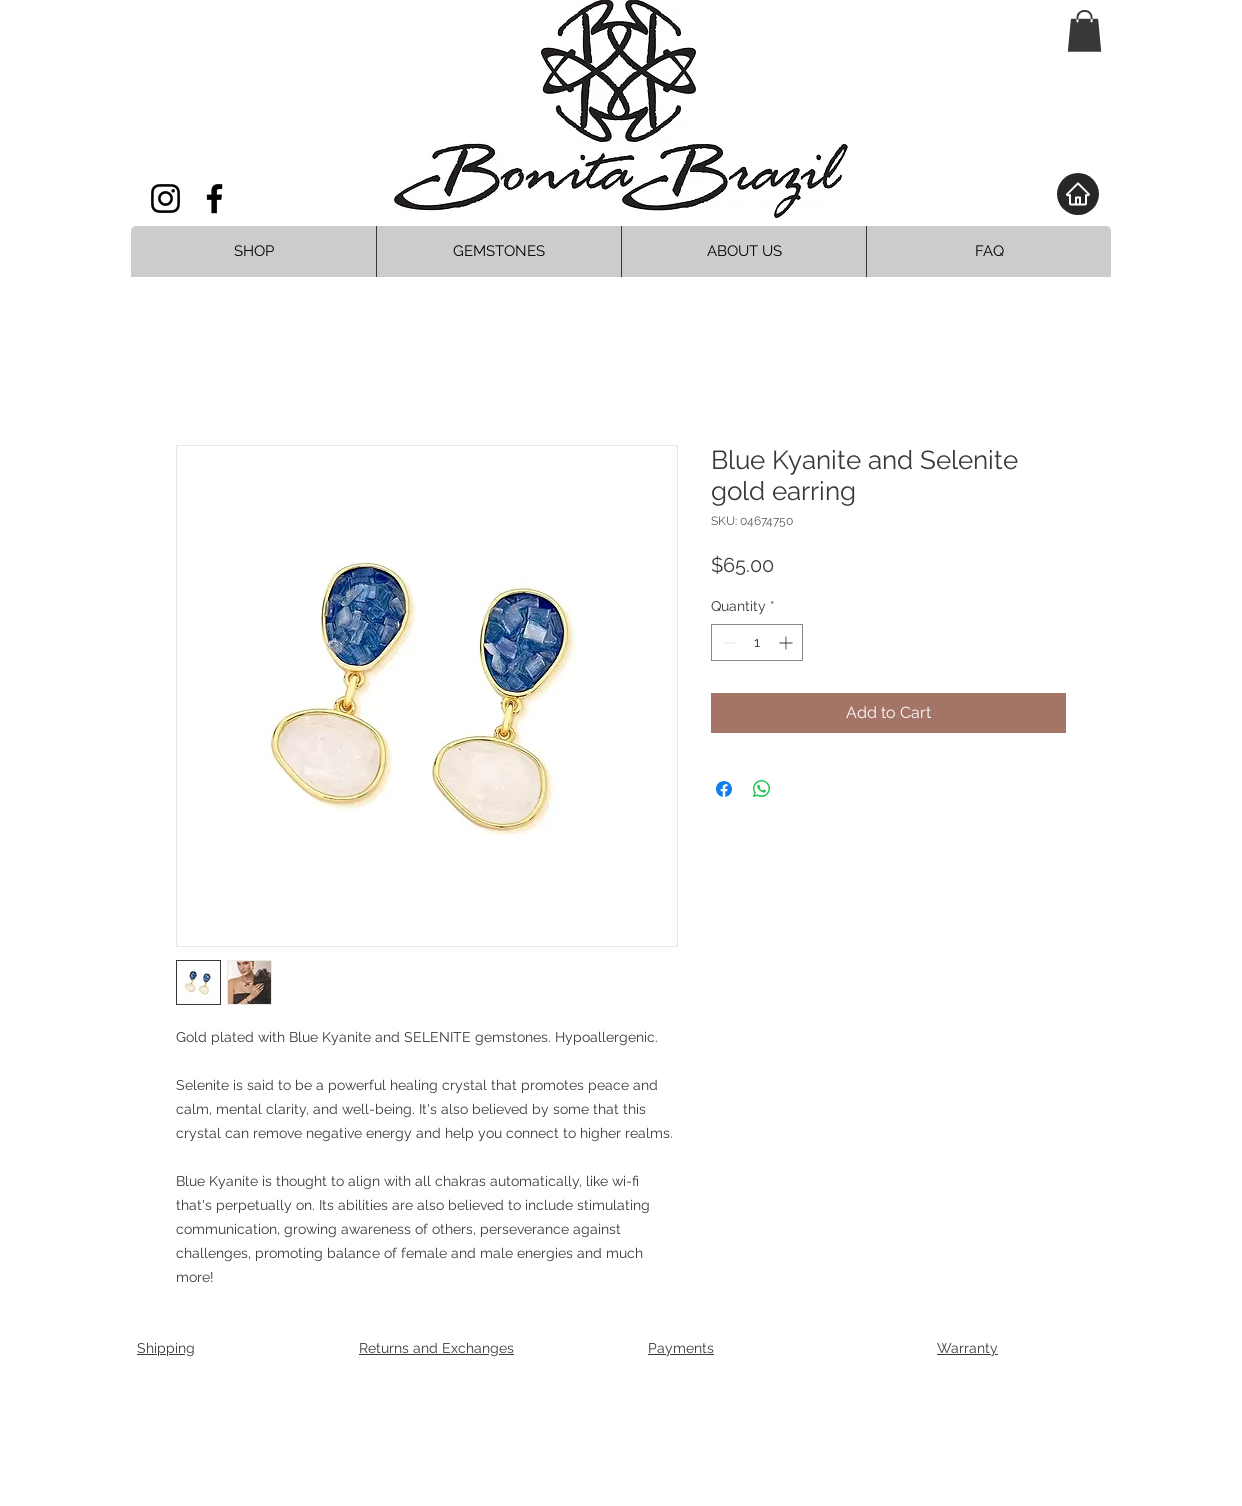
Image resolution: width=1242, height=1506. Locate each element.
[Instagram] (165, 198)
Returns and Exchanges (436, 1348)
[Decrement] (726, 642)
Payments (681, 1348)
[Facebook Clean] (1003, 1399)
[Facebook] (214, 198)
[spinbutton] (757, 642)
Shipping (166, 1348)
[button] (1084, 31)
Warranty (967, 1348)
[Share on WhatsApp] (762, 789)
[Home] (1078, 194)
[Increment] (787, 642)
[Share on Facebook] (724, 789)
